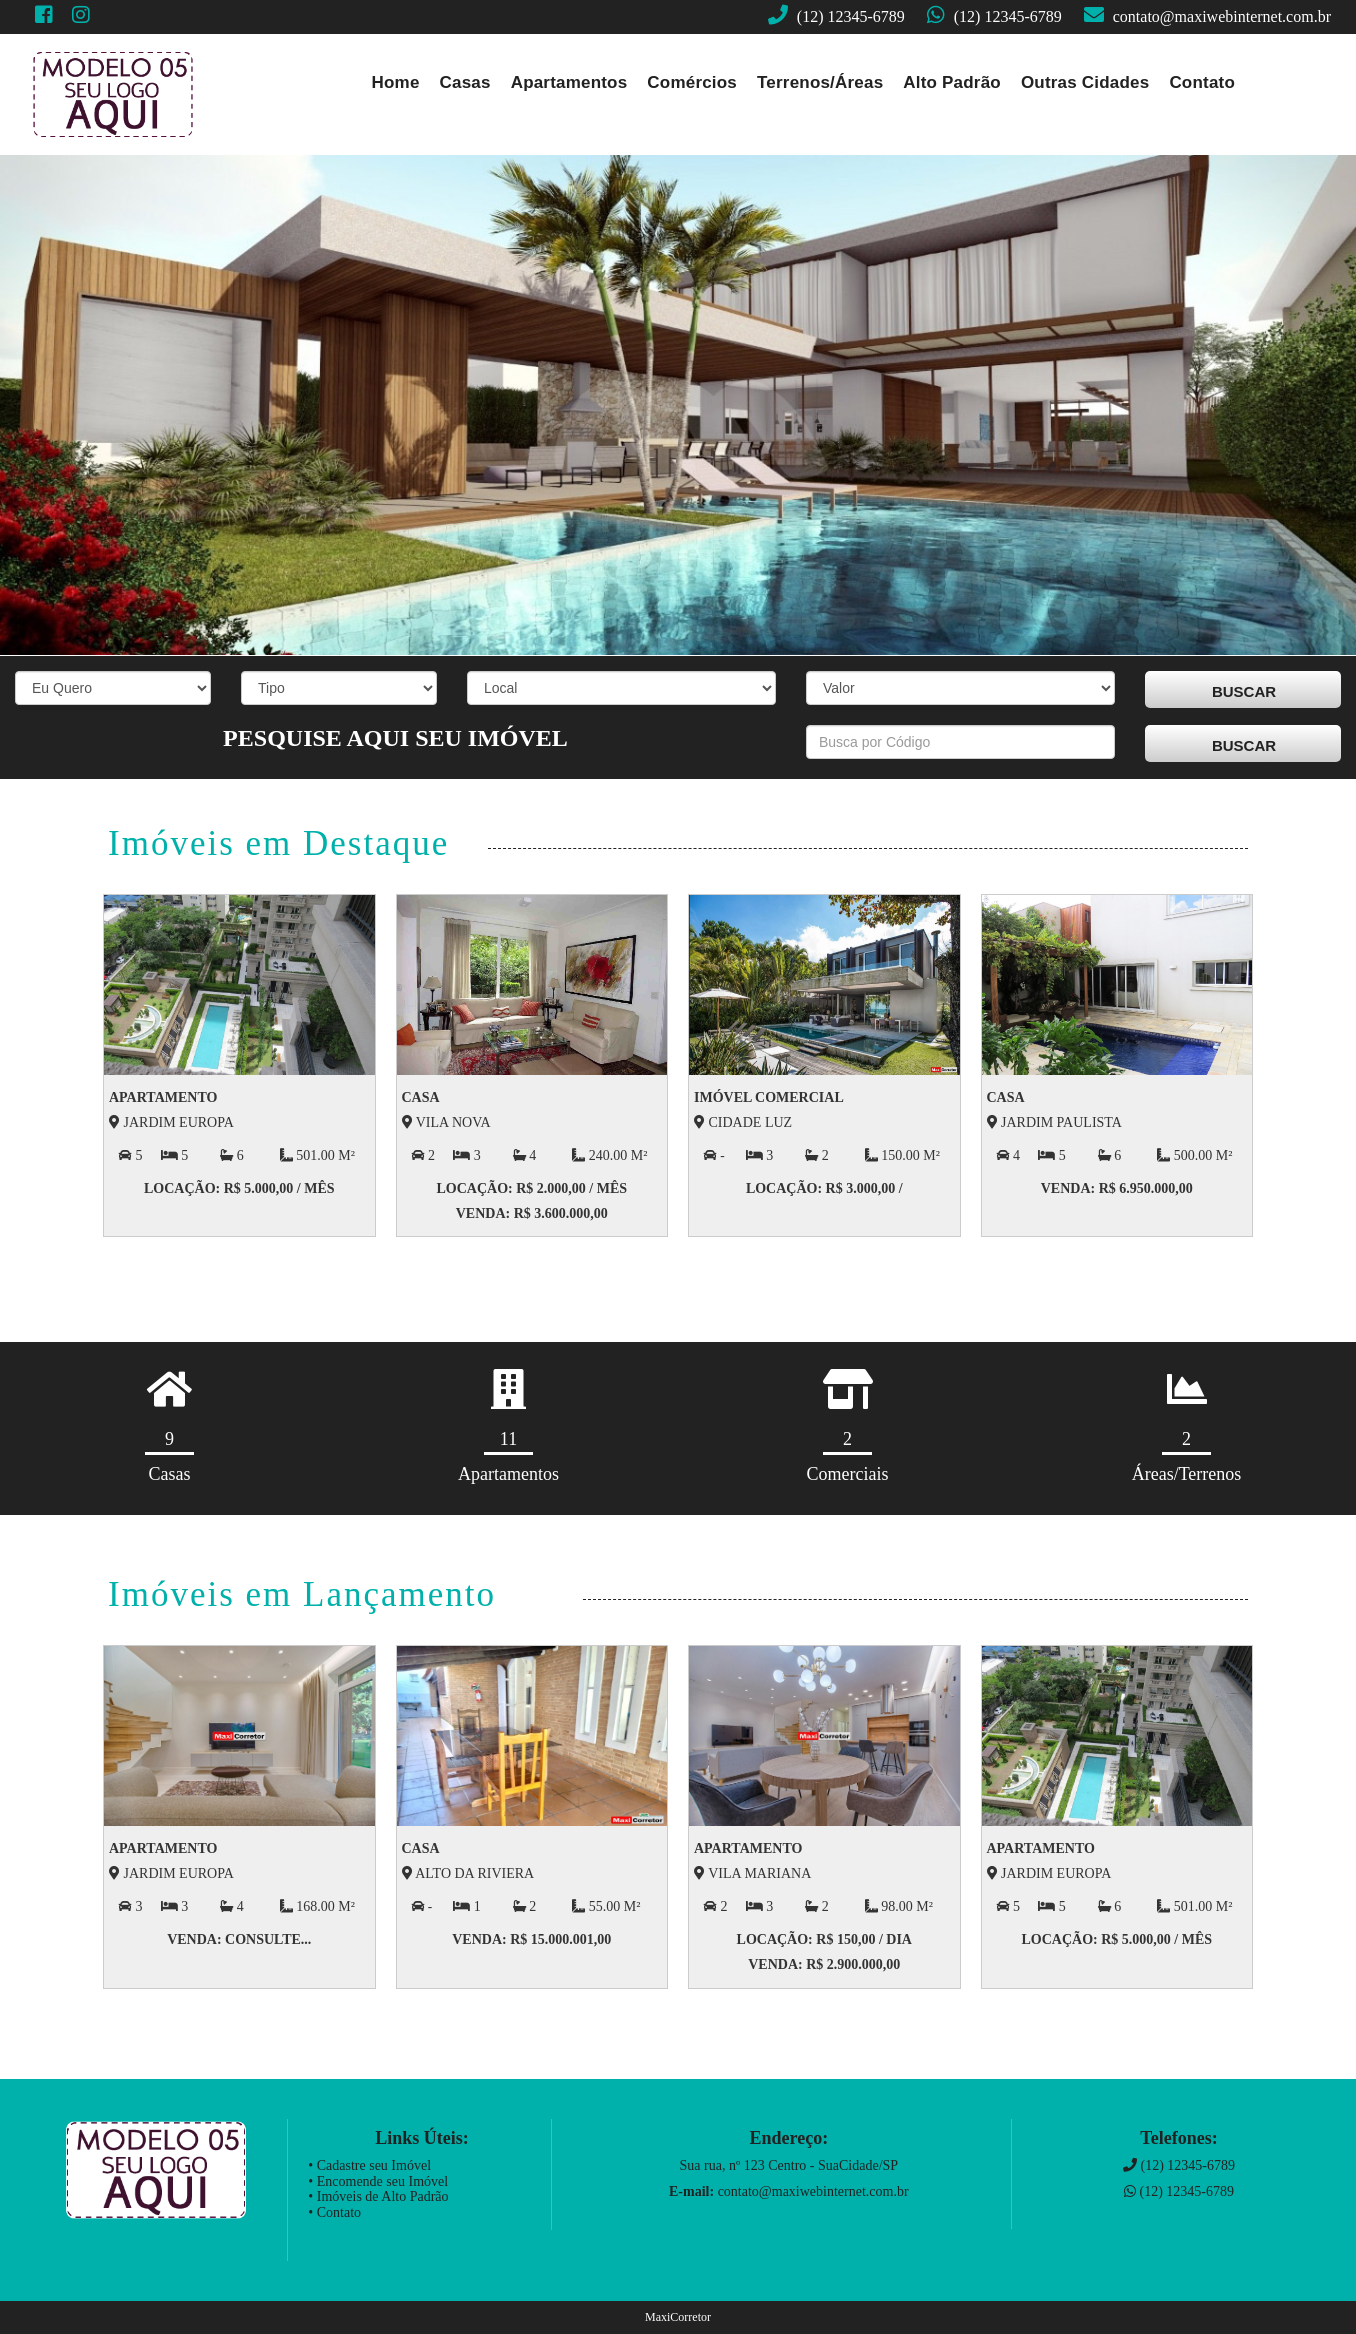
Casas (465, 82)
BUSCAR (1244, 691)
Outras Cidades (1085, 82)
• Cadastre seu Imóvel (369, 2165)
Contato (1202, 82)
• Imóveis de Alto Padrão (378, 2196)
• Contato (334, 2212)
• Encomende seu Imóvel (378, 2181)
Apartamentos (569, 82)
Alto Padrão (952, 82)
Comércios (692, 82)
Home (396, 82)
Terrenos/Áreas (820, 82)
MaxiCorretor (678, 2317)
